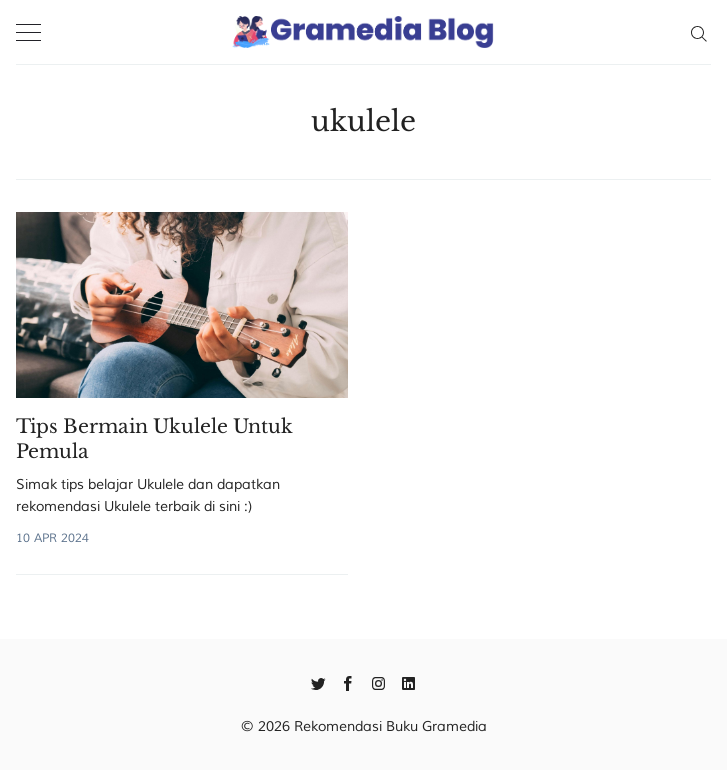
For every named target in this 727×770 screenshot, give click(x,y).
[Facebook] (348, 682)
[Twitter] (318, 682)
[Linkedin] (408, 682)
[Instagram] (378, 682)
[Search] (698, 32)
